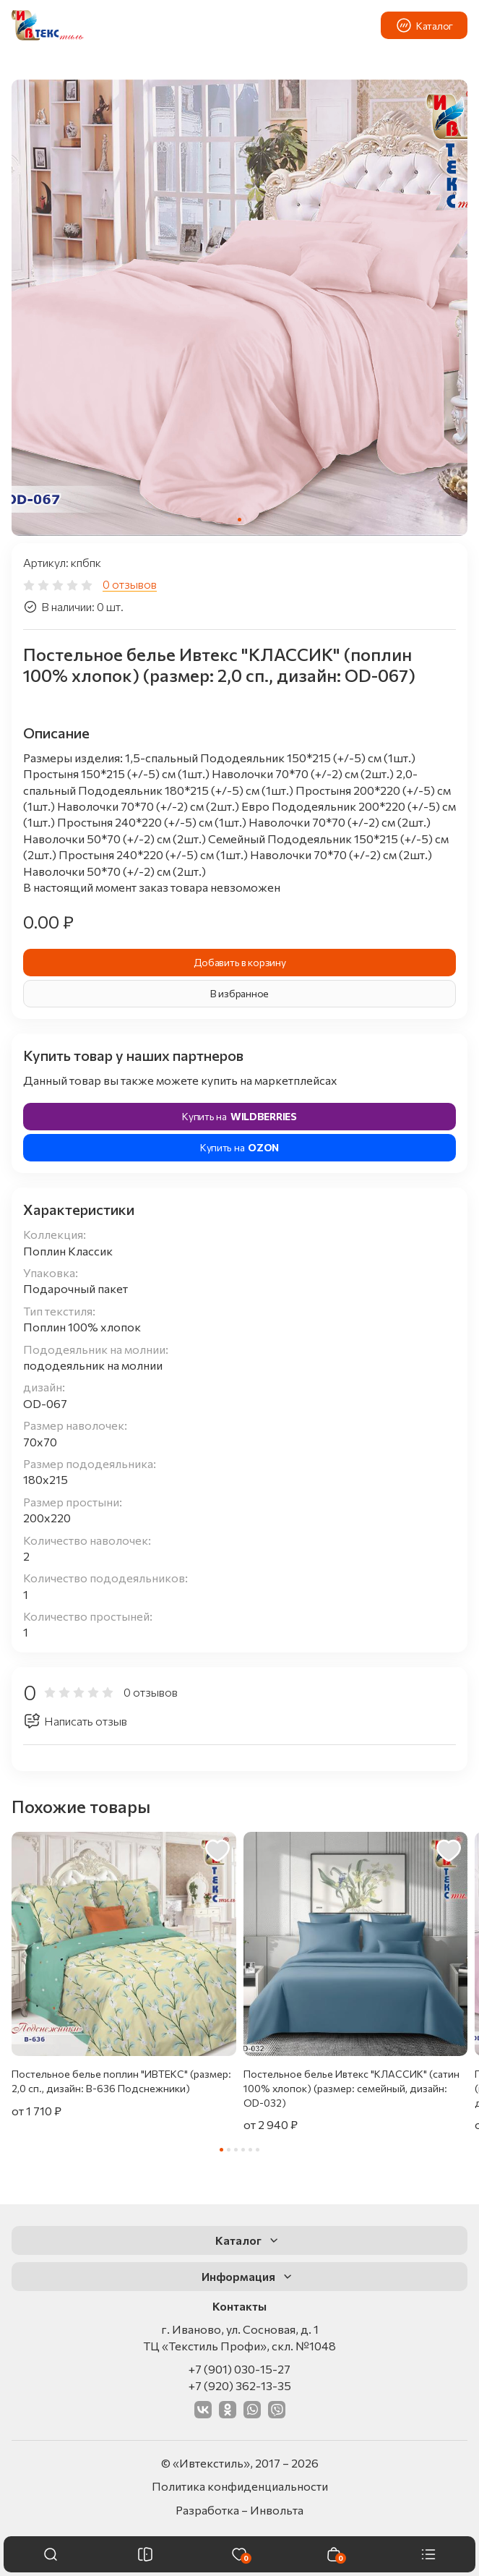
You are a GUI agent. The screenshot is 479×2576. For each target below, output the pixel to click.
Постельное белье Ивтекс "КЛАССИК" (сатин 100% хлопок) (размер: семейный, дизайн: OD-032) (351, 2088)
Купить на (239, 1116)
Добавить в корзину (240, 962)
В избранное (239, 993)
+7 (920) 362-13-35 (240, 2385)
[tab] (239, 519)
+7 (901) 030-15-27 (239, 2369)
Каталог (424, 25)
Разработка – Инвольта (239, 2510)
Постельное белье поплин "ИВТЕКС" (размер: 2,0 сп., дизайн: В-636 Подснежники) (121, 2081)
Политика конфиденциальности (240, 2486)
